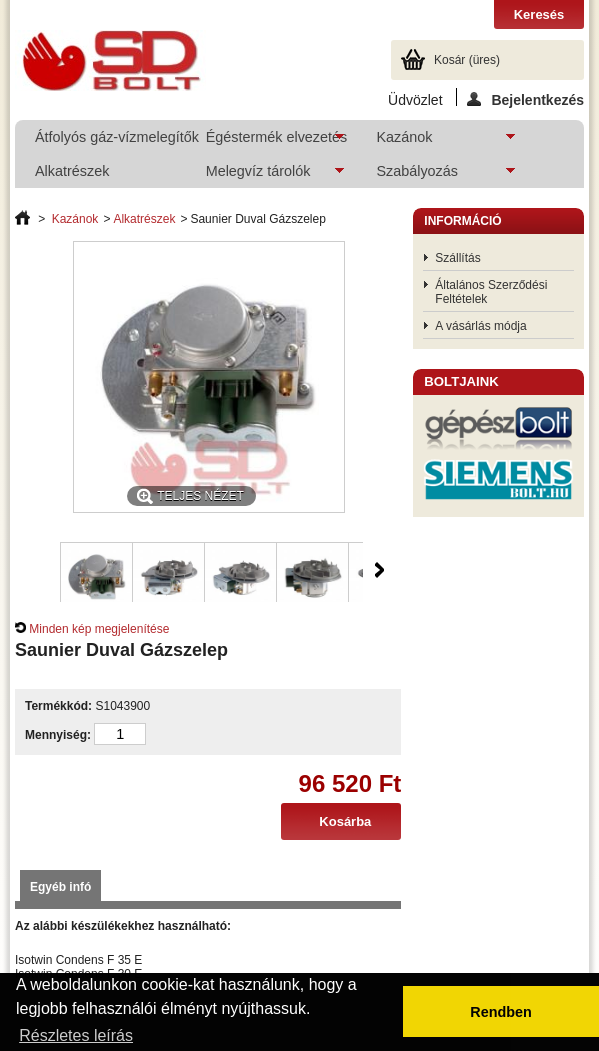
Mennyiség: (58, 735)
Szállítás (457, 258)
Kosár (467, 60)
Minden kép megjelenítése (99, 629)
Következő (379, 570)
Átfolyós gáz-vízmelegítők (109, 137)
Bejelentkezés (525, 99)
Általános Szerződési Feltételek (491, 292)
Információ (462, 221)
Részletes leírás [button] (76, 1035)
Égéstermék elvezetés (267, 141)
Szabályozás (435, 175)
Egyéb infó (60, 887)
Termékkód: (58, 706)
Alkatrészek (72, 171)
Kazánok (435, 141)
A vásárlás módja (480, 326)
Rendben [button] (501, 1012)
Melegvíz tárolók (265, 175)
